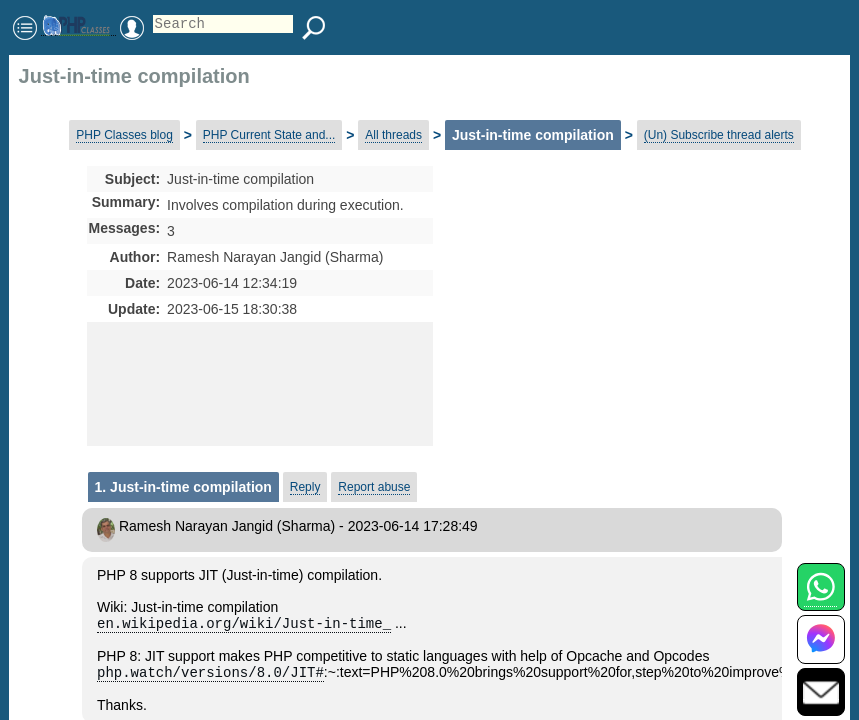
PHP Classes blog (124, 135)
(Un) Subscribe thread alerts (719, 135)
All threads (393, 135)
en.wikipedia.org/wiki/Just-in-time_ (244, 624)
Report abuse (374, 487)
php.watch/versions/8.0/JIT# (210, 675)
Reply (305, 487)
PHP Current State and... (269, 135)
